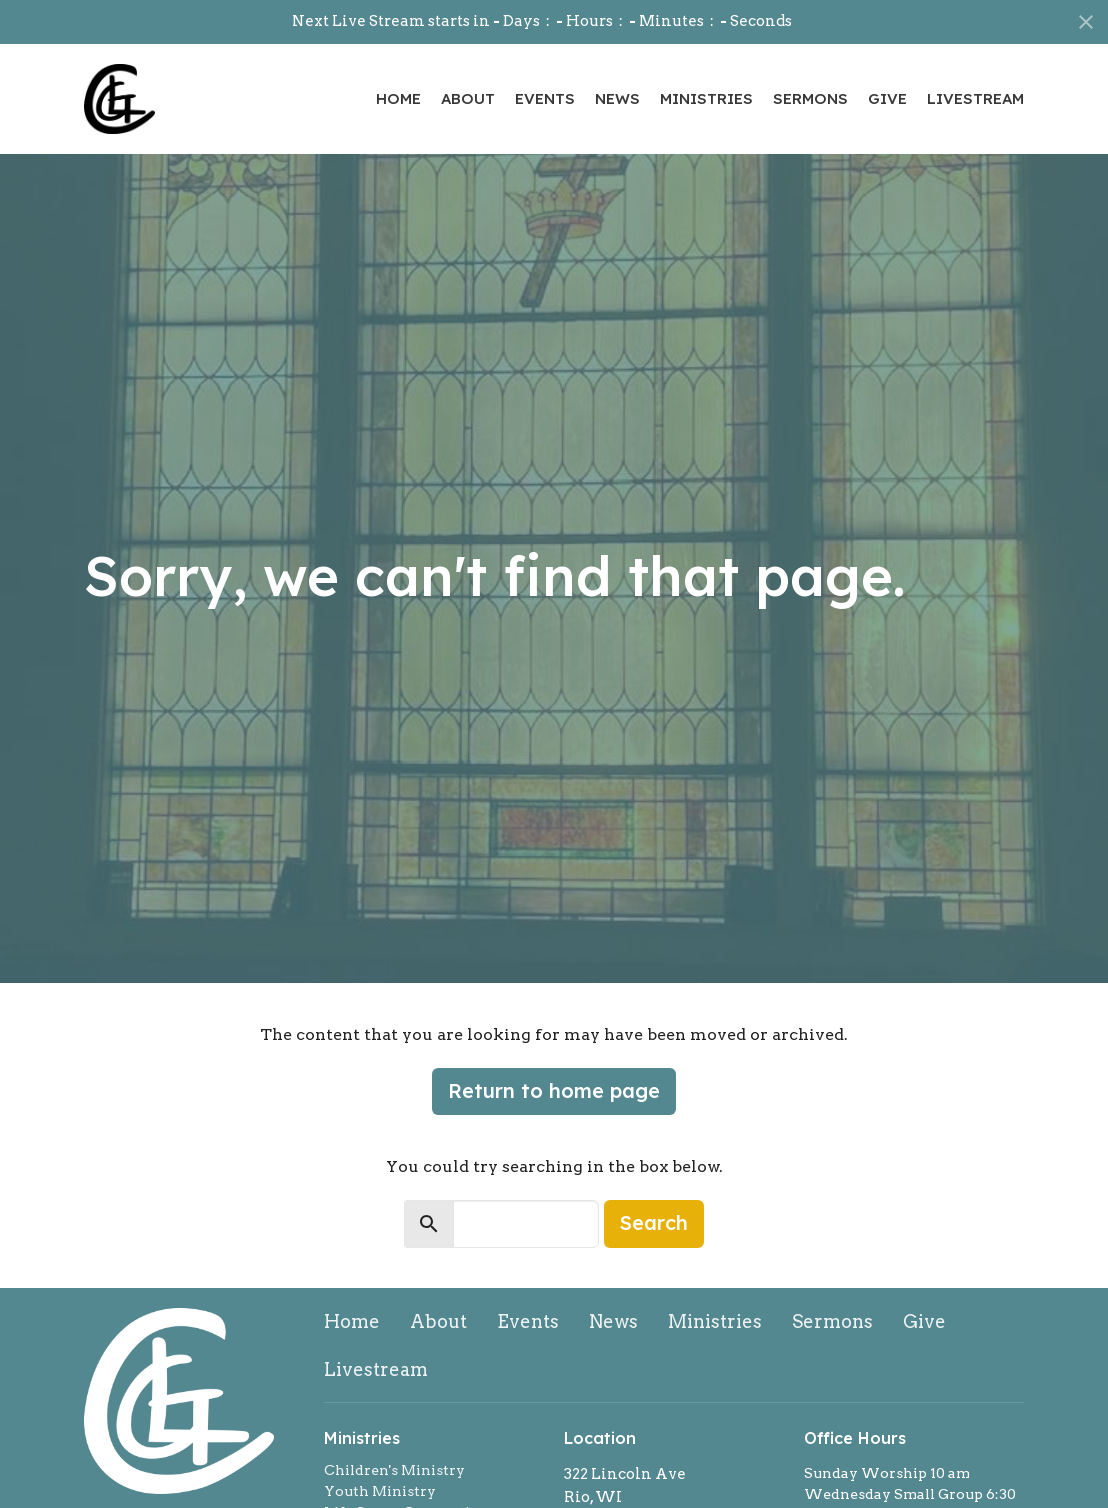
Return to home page (554, 1090)
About (468, 98)
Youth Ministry (380, 1491)
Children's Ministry (394, 1470)
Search (654, 1222)
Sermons (810, 98)
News (617, 98)
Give (887, 98)
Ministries (706, 98)
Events (545, 98)
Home (398, 98)
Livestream (975, 98)
